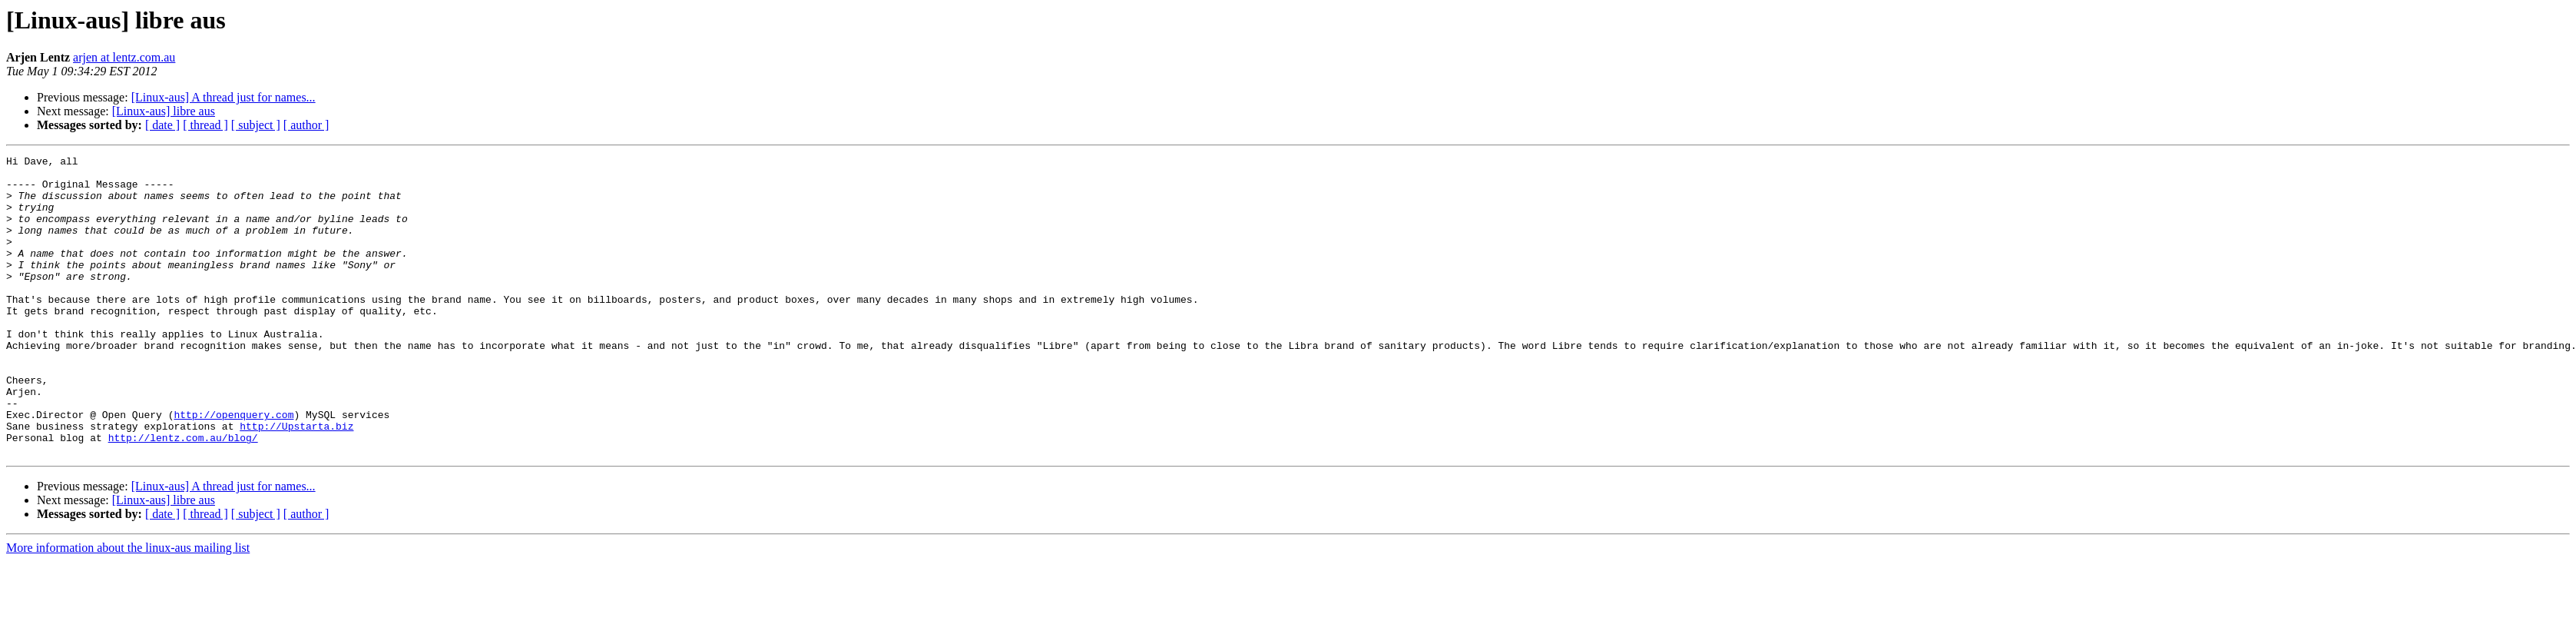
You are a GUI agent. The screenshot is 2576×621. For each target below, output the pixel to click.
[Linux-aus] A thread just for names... (223, 97)
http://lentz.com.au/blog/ (183, 495)
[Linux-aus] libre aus (163, 111)
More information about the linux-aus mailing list (128, 607)
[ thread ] (205, 124)
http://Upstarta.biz (296, 481)
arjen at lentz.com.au (124, 57)
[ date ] (162, 124)
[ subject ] (255, 124)
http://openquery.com (233, 467)
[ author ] (306, 124)
